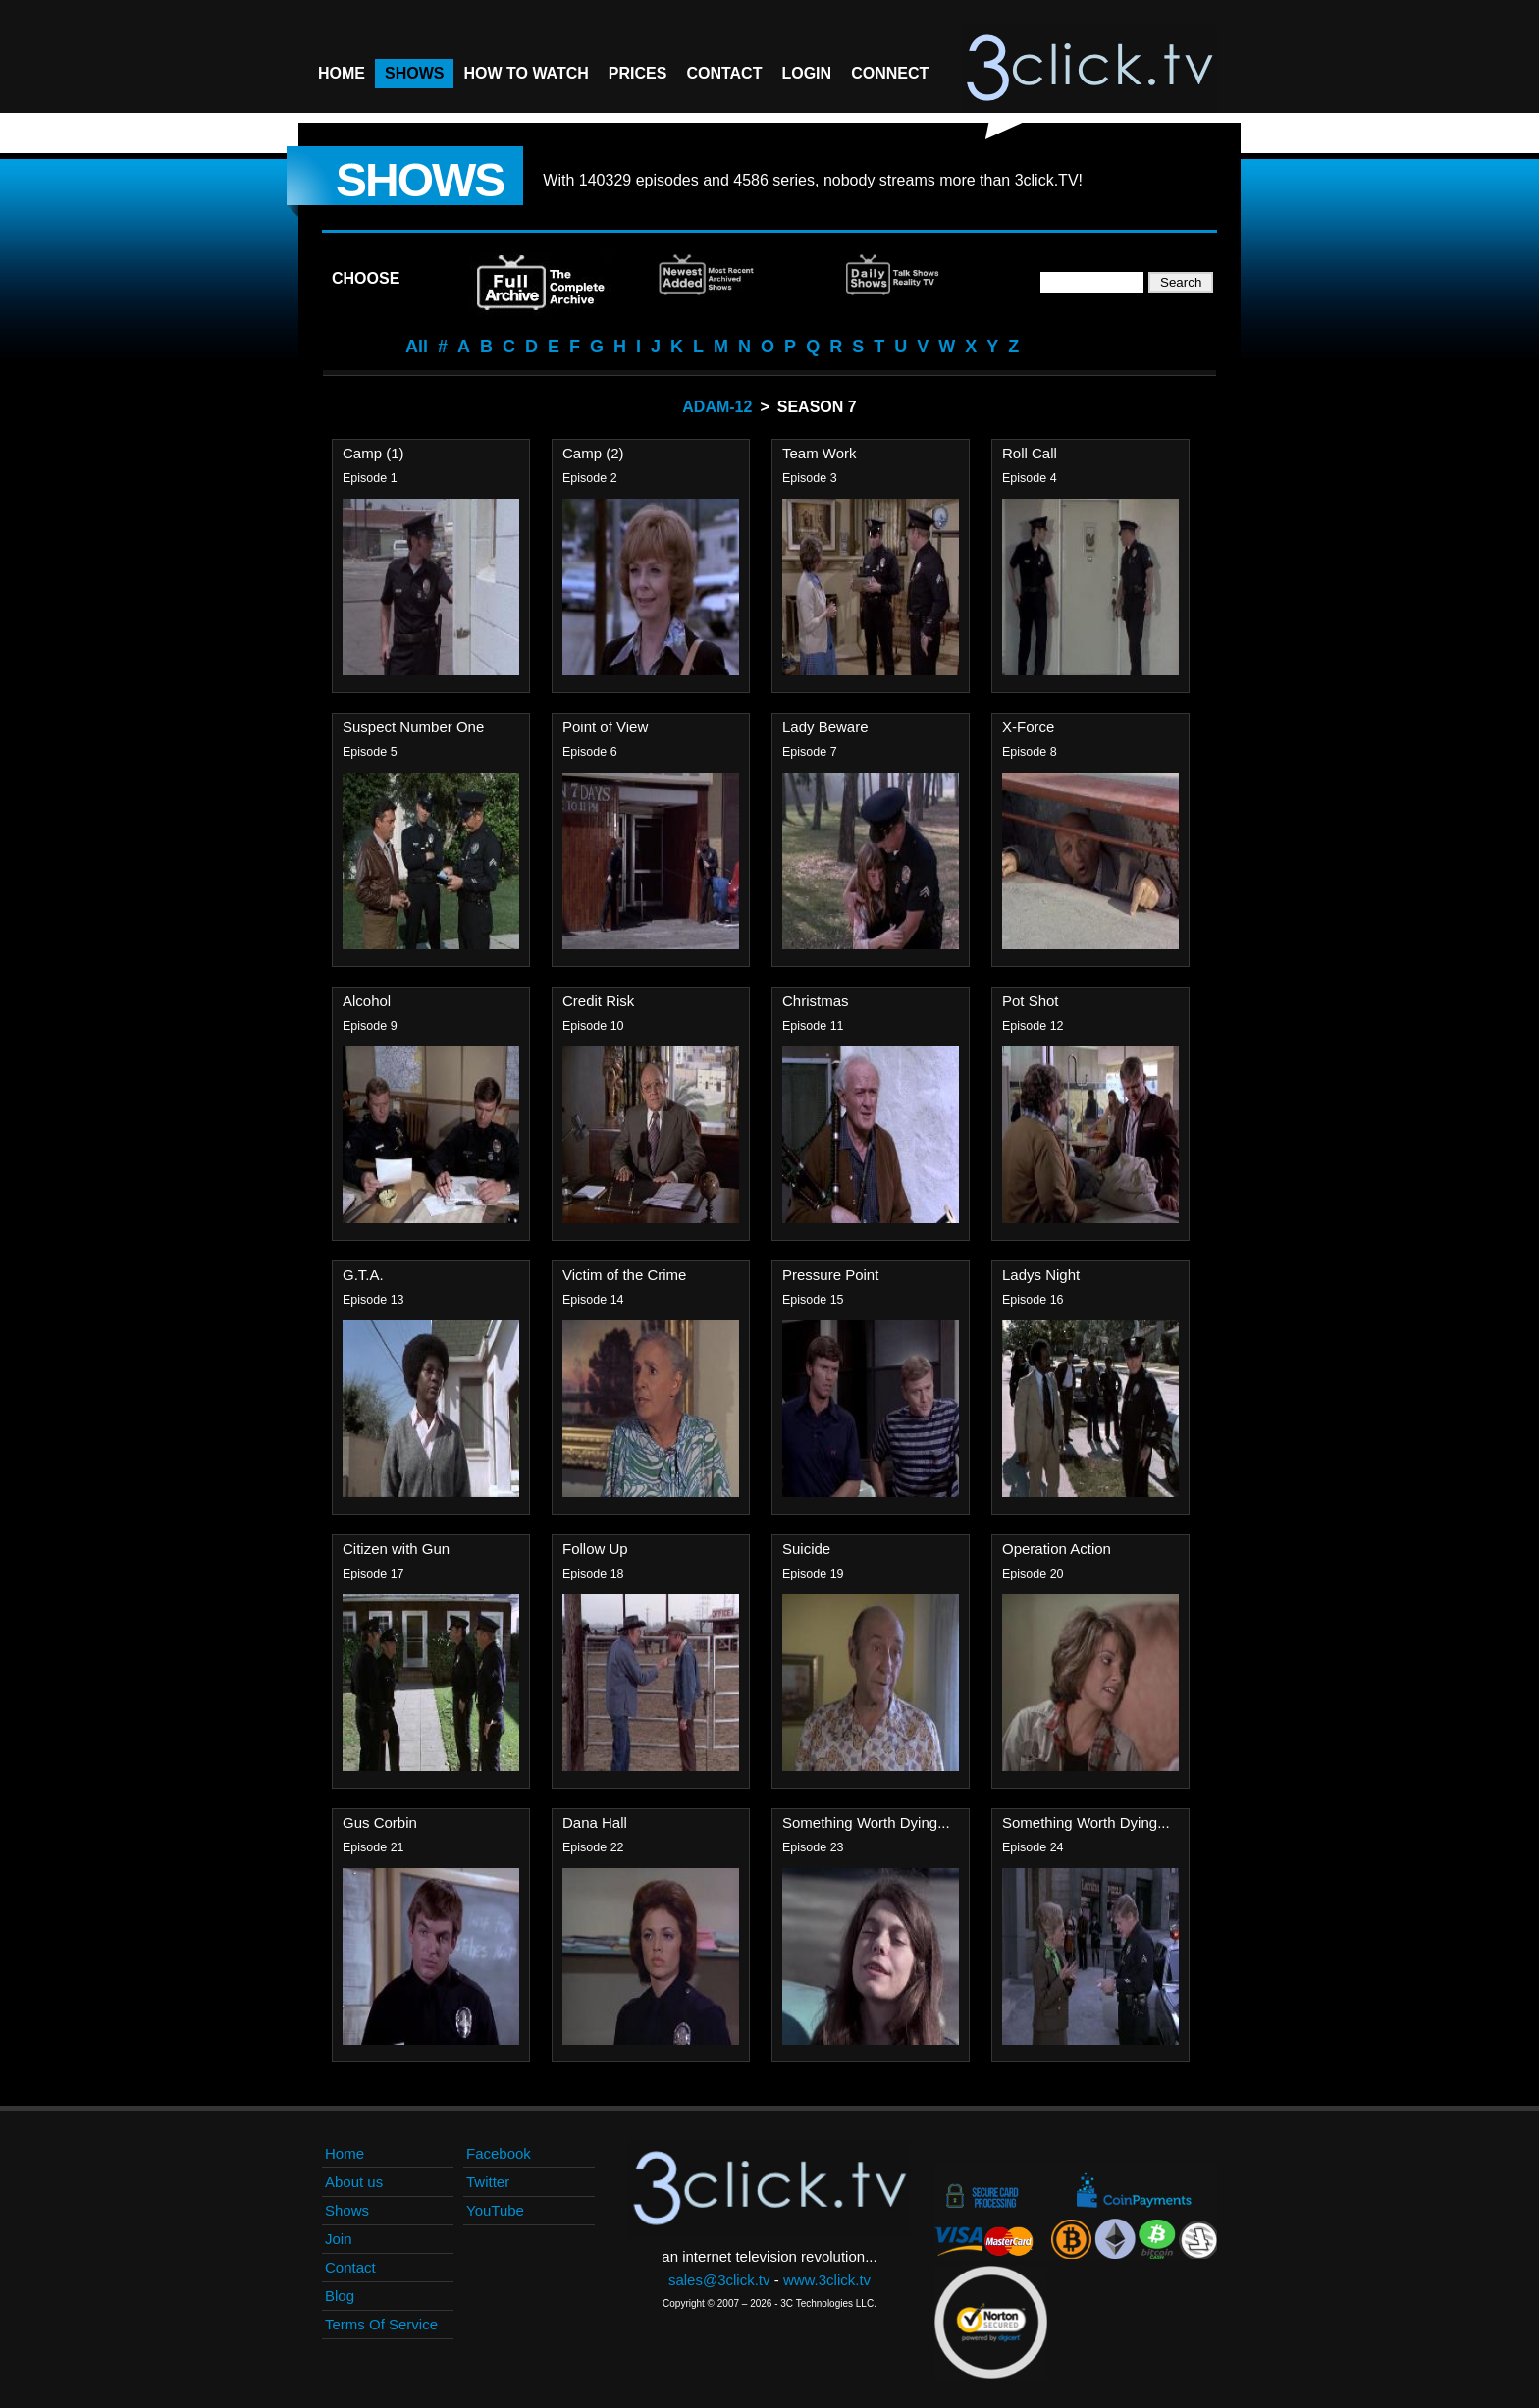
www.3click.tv (827, 2280)
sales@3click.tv (719, 2280)
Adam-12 (717, 407)
